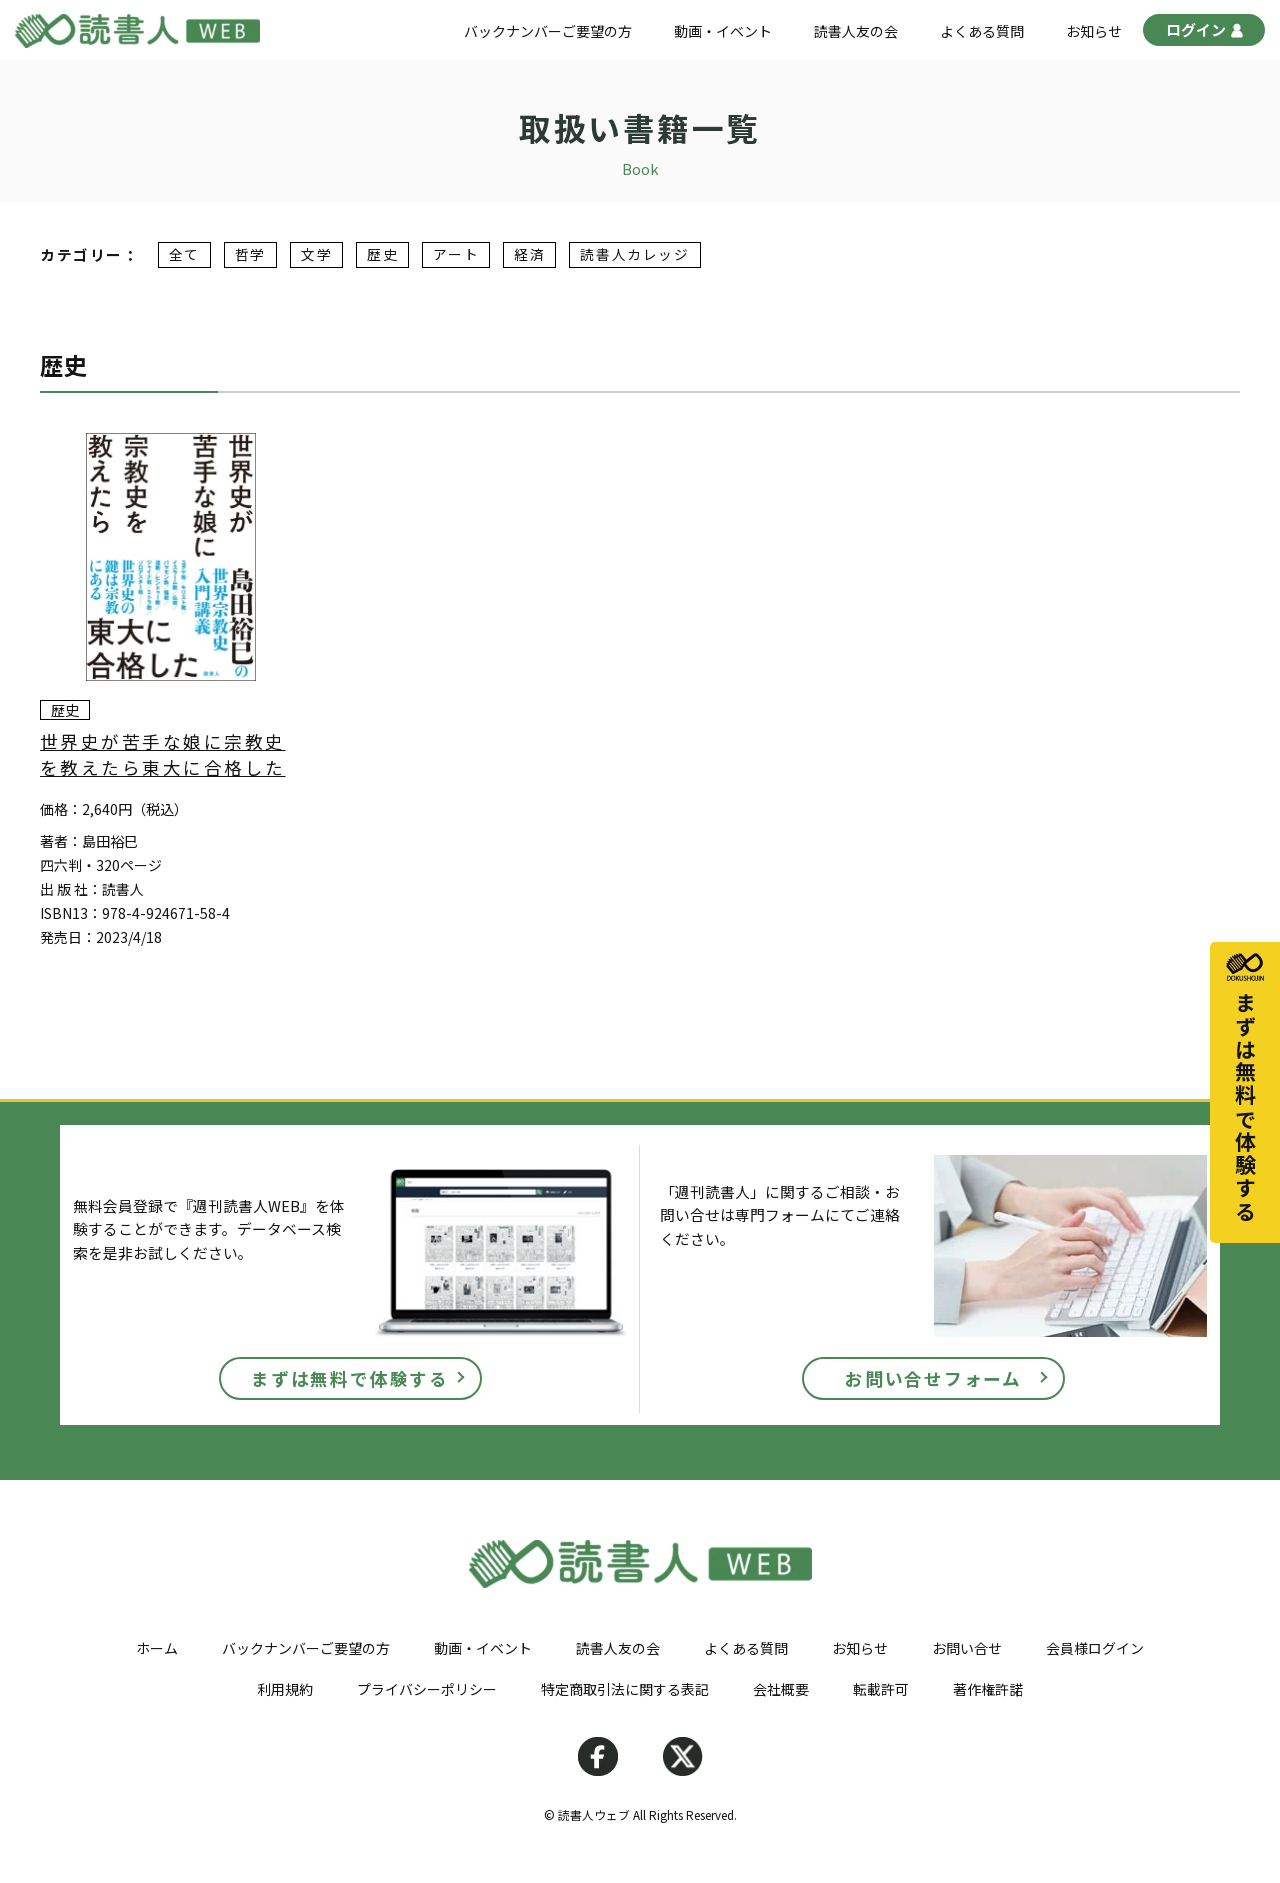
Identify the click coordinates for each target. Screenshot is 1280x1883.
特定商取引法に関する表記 (625, 1689)
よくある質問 (982, 31)
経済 (529, 255)
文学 (316, 255)
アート (456, 255)
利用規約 (285, 1689)
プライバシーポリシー (427, 1689)
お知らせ (1094, 31)
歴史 (382, 255)
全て (184, 255)
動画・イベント (723, 31)
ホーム (157, 1648)
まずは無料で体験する (350, 1378)
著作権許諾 (988, 1689)
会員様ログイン (1095, 1648)
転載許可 (881, 1689)
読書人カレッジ (634, 255)
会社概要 (781, 1689)
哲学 (250, 255)
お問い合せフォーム (933, 1378)
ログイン (1204, 32)
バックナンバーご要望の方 (548, 31)
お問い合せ (967, 1648)
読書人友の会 (856, 31)
